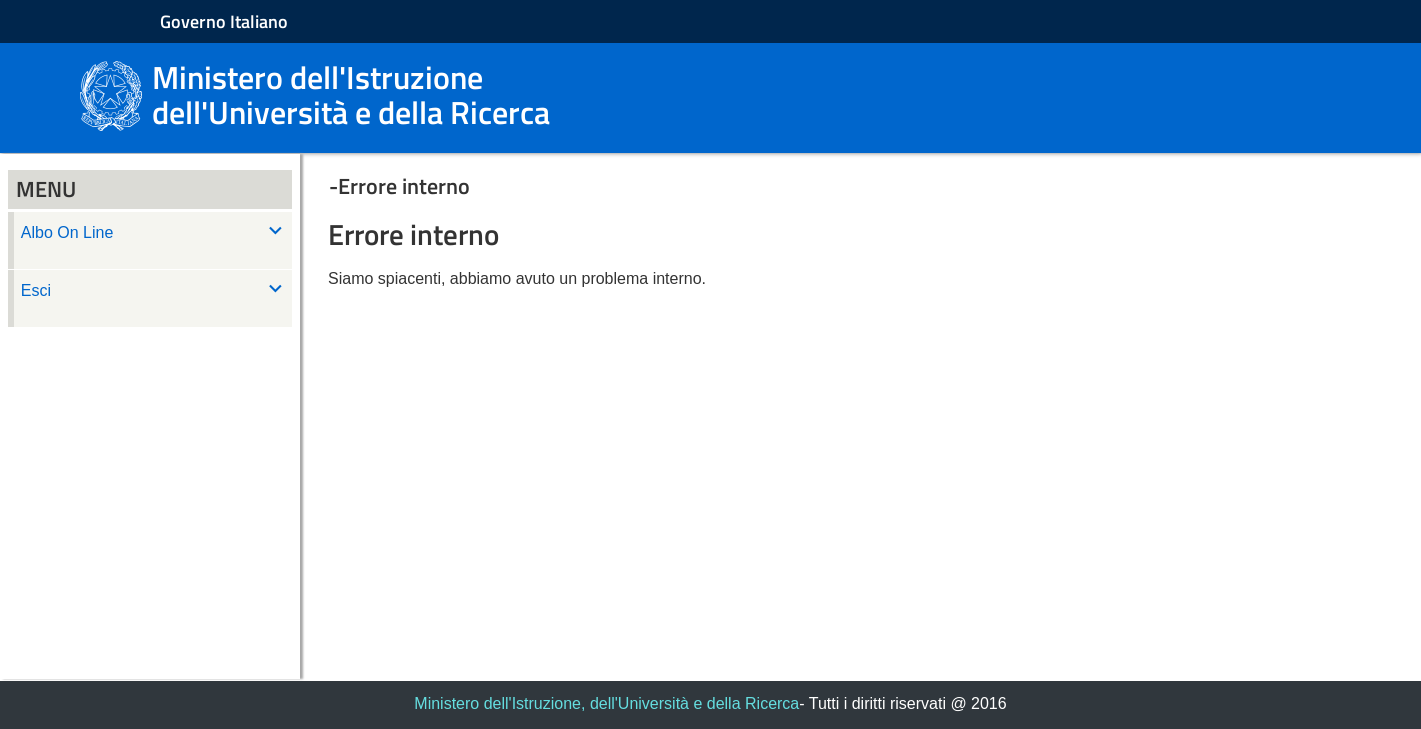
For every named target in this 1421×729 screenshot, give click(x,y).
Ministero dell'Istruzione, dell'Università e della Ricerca (606, 703)
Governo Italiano (224, 21)
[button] (860, 186)
